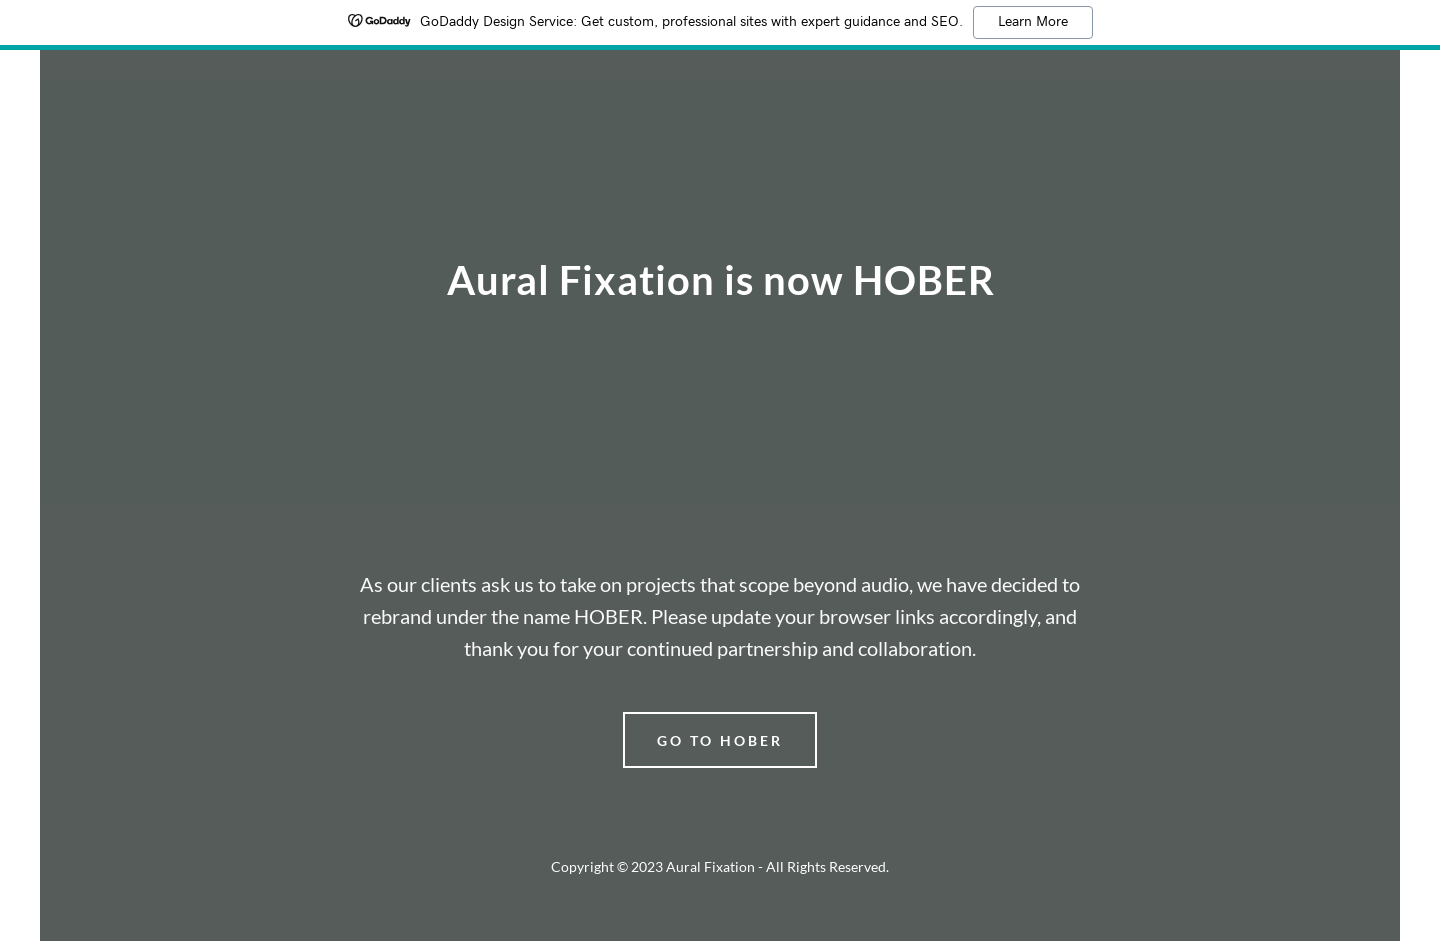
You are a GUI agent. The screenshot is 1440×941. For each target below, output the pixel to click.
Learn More (1033, 22)
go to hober (720, 740)
